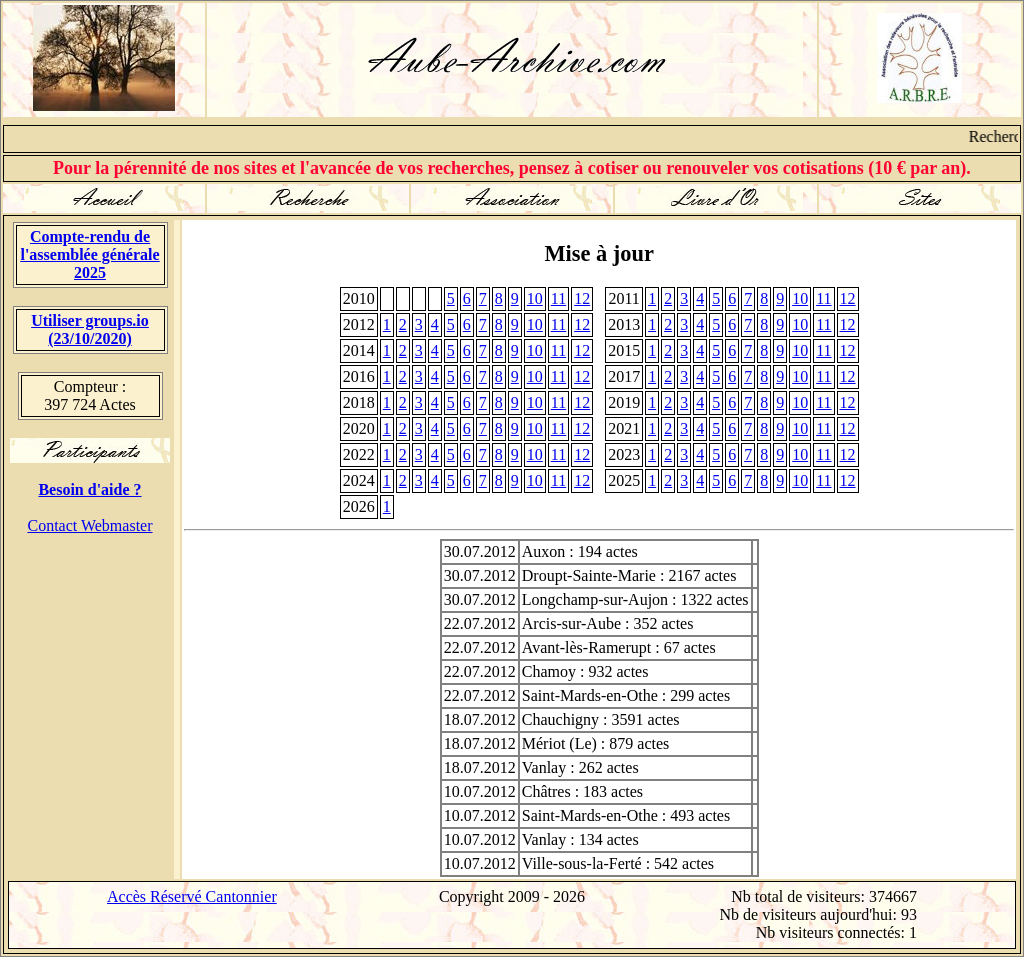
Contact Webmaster (89, 525)
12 (582, 298)
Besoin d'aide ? (89, 489)
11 (558, 298)
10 (535, 298)
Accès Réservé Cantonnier (192, 896)
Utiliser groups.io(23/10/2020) (90, 329)
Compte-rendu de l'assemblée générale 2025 (89, 254)
